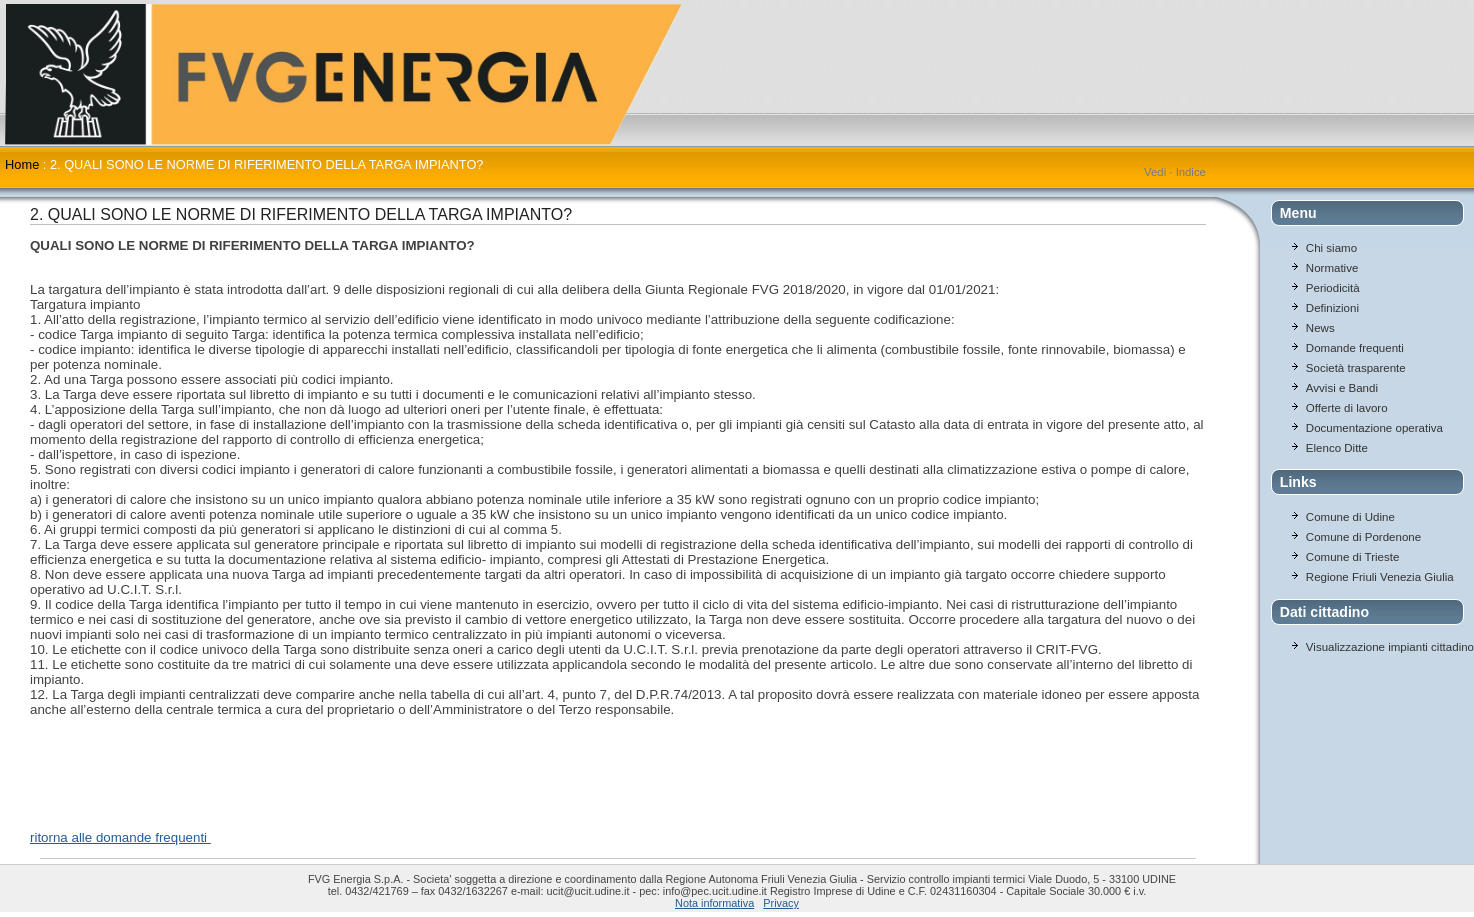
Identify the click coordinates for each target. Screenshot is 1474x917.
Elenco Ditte (1337, 448)
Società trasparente (1356, 368)
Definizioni (1332, 308)
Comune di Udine (1350, 517)
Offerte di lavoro (1347, 408)
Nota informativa (714, 903)
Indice (1191, 172)
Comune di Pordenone (1363, 537)
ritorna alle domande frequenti (120, 837)
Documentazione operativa (1374, 428)
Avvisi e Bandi (1342, 388)
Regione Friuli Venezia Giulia (1380, 577)
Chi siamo (1331, 248)
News (1320, 328)
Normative (1332, 268)
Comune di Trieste (1352, 557)
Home (22, 164)
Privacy (781, 903)
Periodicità (1333, 288)
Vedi (1155, 172)
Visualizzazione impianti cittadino (1390, 647)
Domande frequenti (1355, 348)
